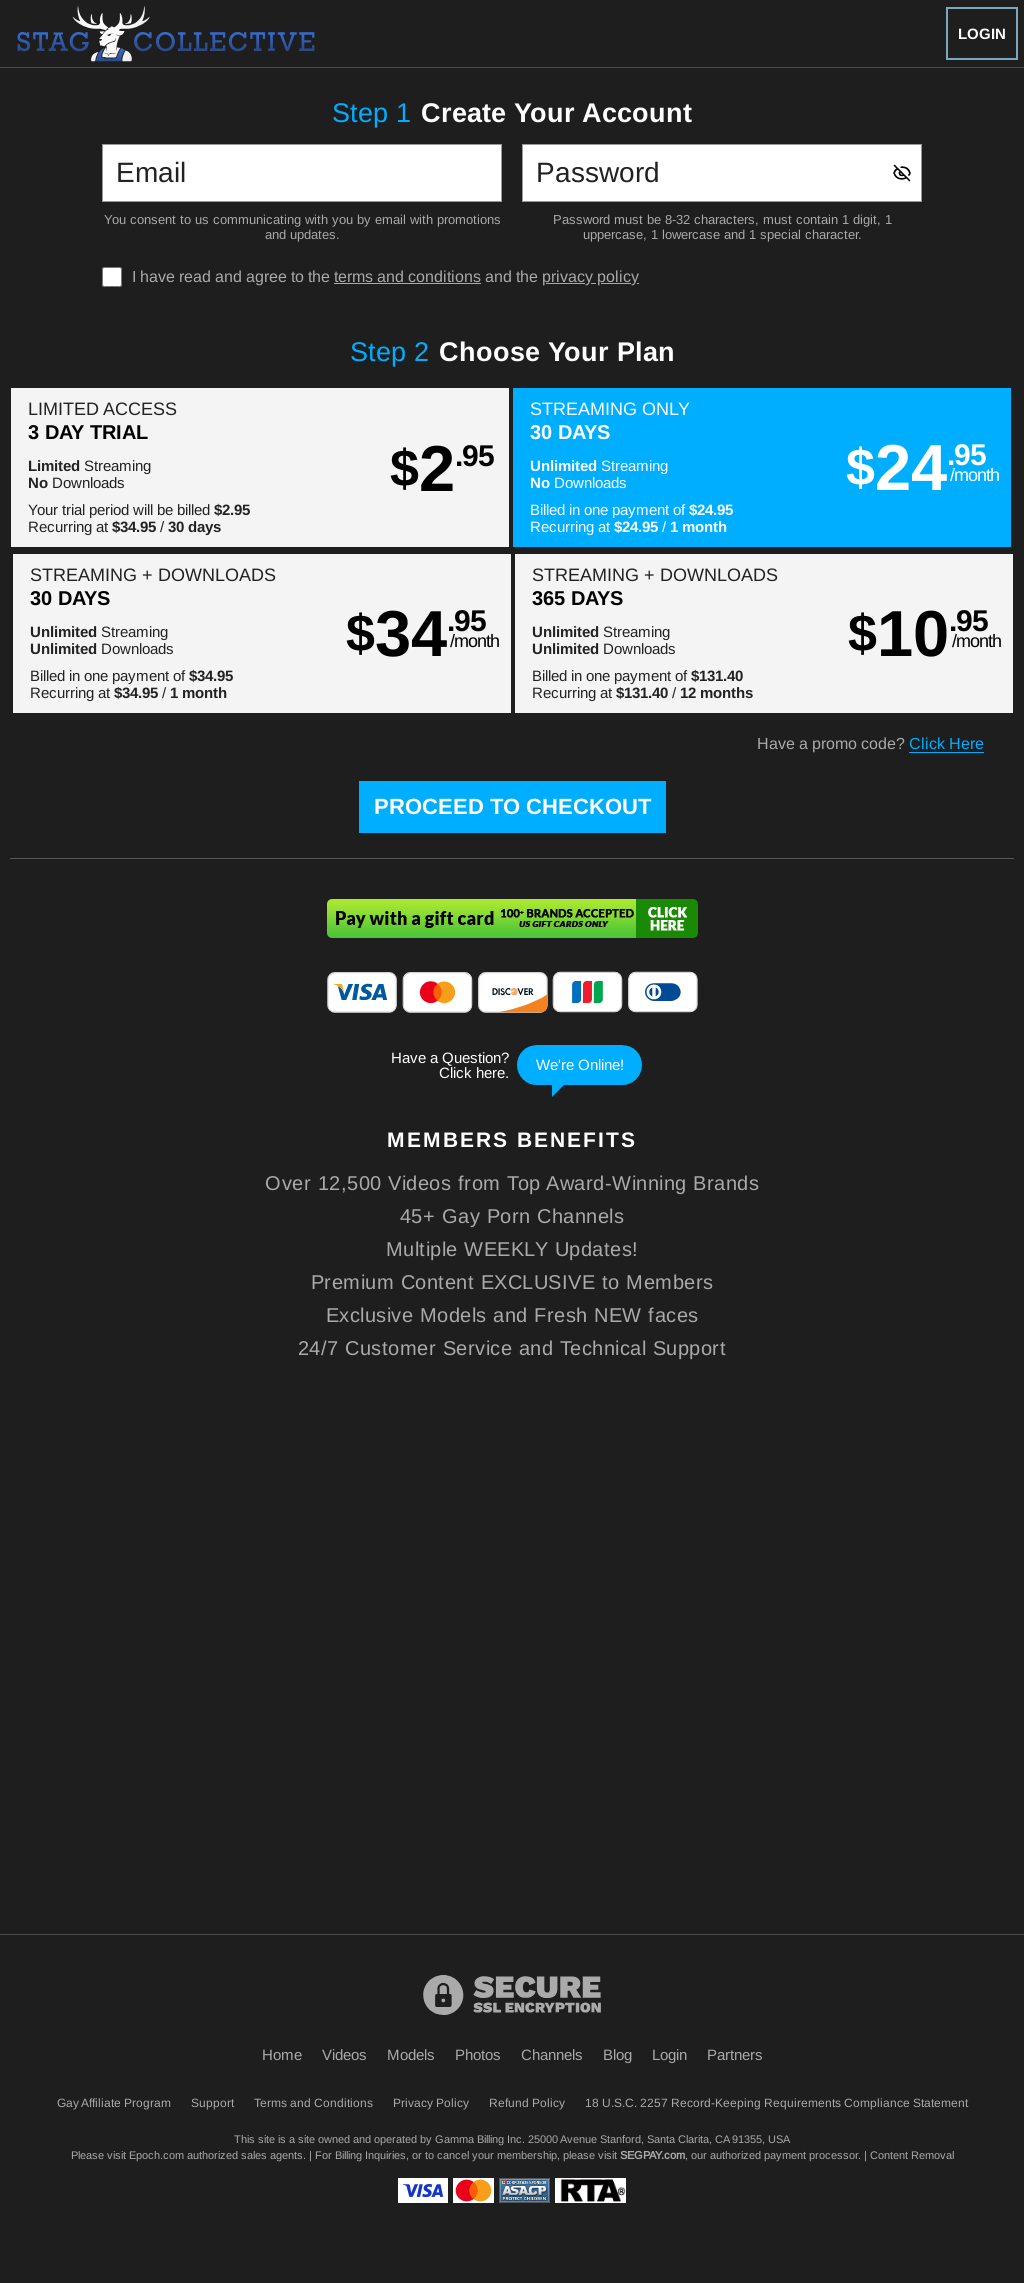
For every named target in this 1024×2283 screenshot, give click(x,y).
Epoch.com (156, 2155)
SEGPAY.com (652, 2155)
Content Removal (912, 2155)
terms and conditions (407, 276)
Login (982, 33)
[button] (260, 467)
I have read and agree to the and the (385, 277)
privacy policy (590, 276)
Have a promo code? (870, 744)
